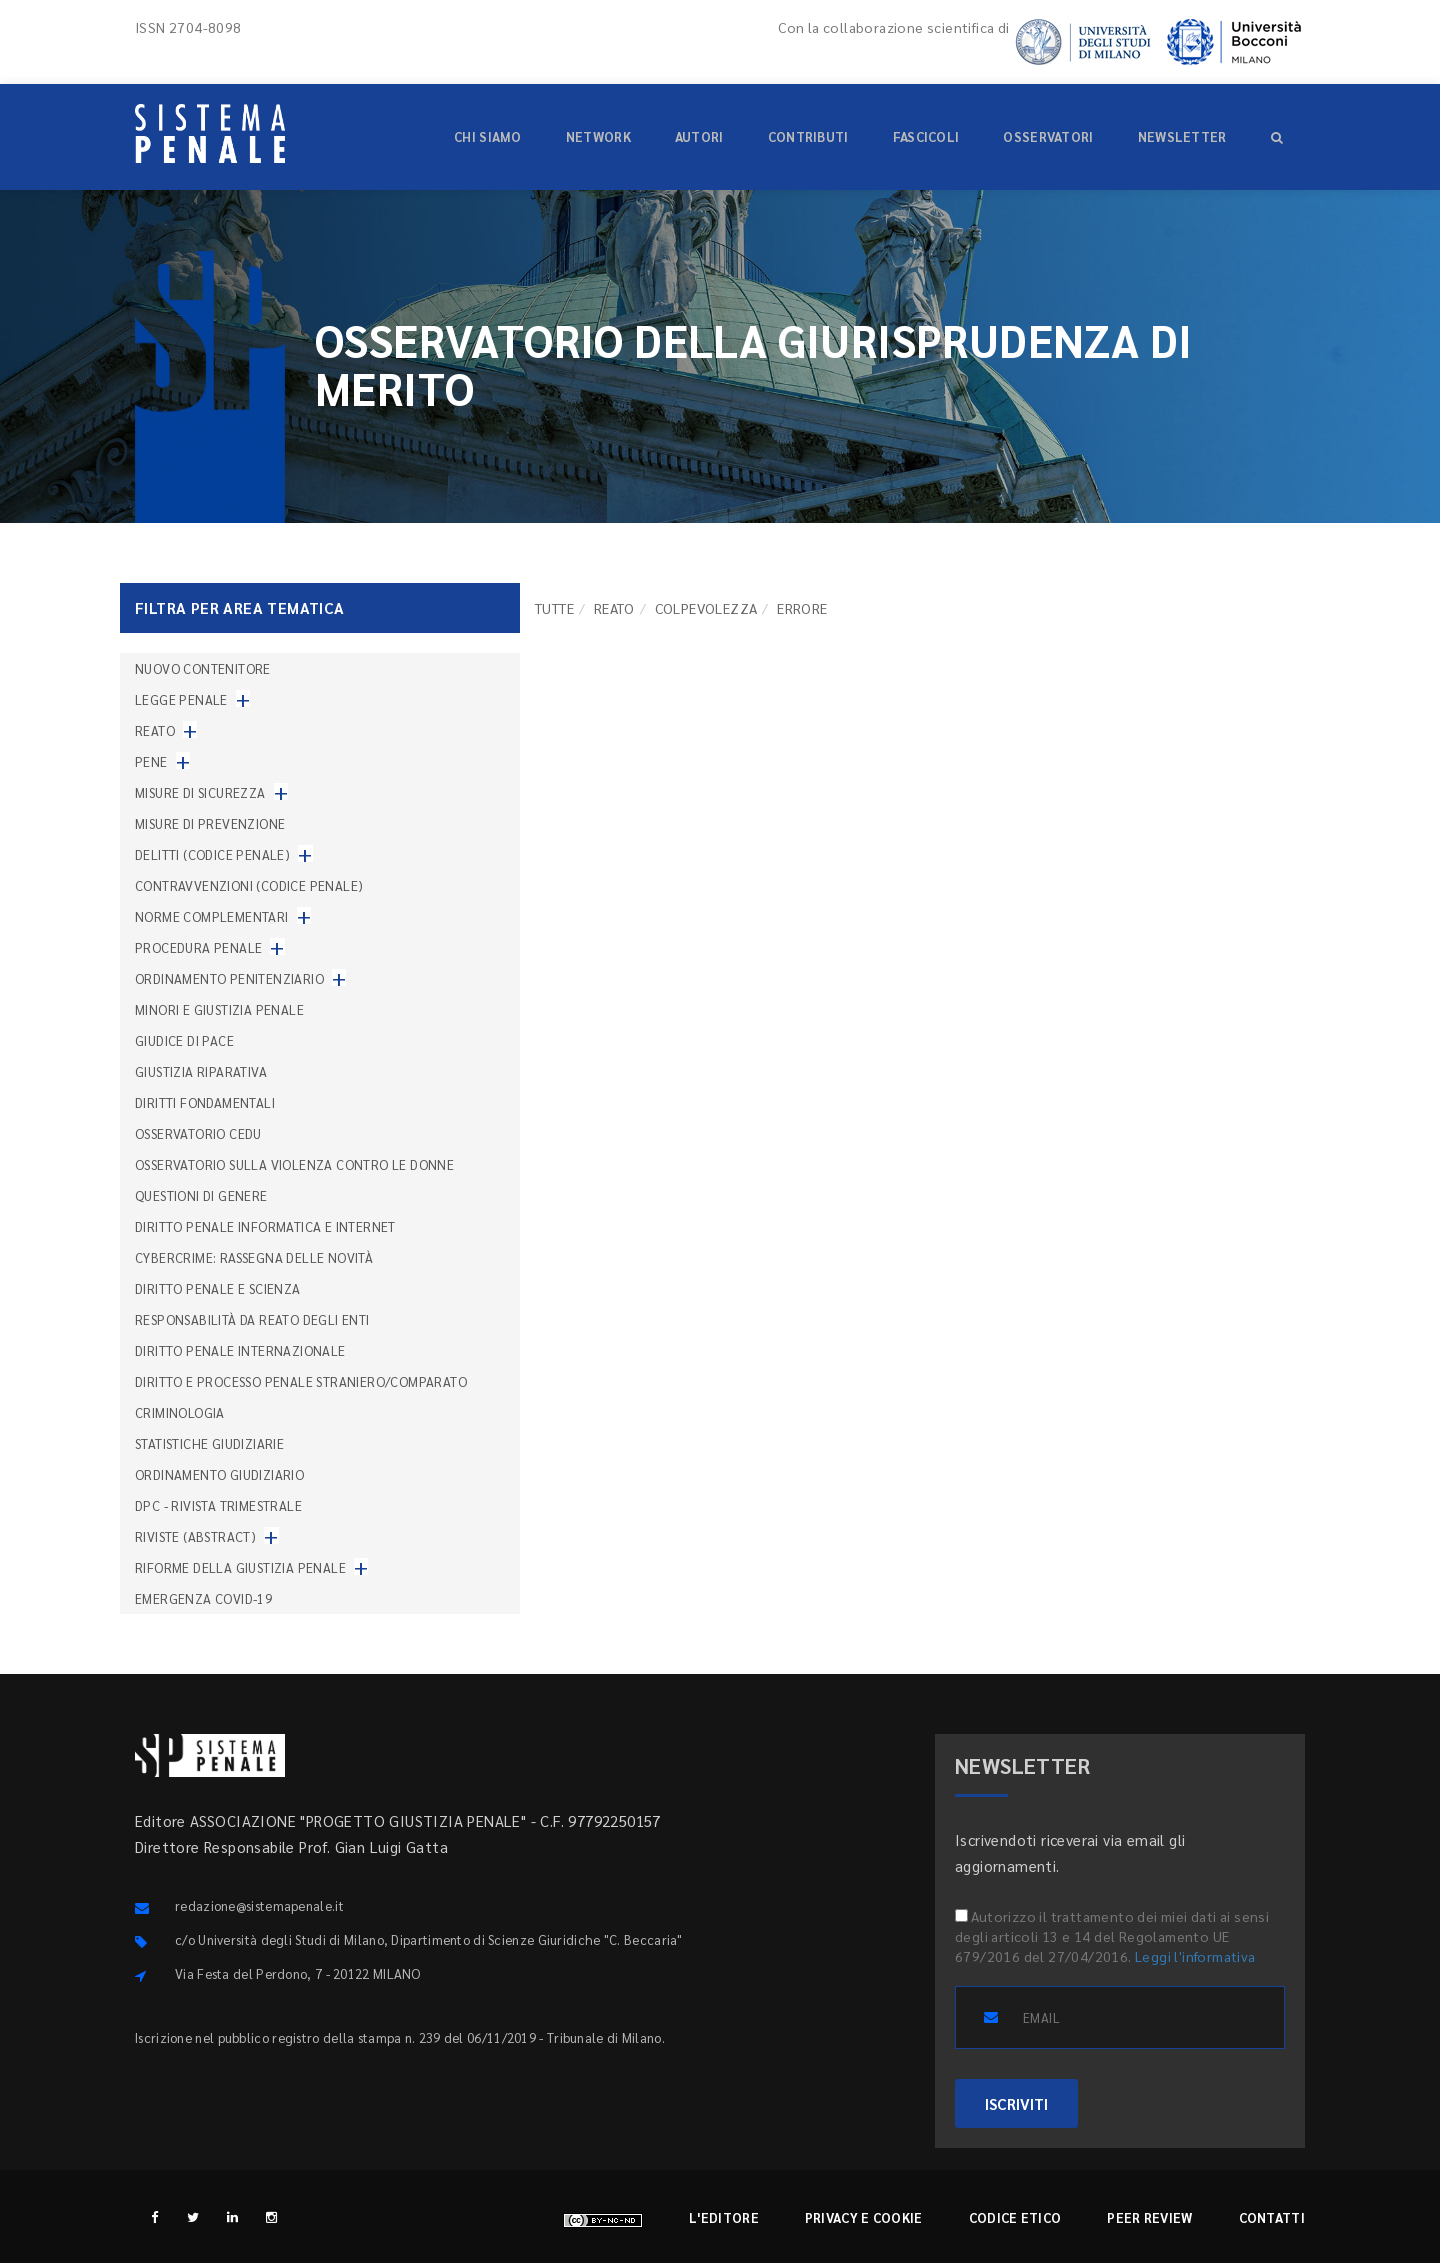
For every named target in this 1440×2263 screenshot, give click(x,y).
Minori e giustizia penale (219, 1009)
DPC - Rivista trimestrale (218, 1505)
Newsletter (1182, 136)
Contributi (808, 136)
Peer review (1149, 2217)
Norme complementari (212, 916)
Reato (614, 608)
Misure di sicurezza (200, 792)
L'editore (724, 2217)
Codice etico (1015, 2217)
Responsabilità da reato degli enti (252, 1319)
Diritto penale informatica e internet (265, 1226)
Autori (699, 136)
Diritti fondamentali (205, 1102)
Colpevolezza (706, 608)
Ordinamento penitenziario (229, 978)
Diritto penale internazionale (240, 1350)
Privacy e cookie (864, 2217)
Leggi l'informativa (1195, 1956)
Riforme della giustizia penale (240, 1567)
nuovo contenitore (203, 668)
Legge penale (181, 699)
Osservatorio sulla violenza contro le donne (294, 1164)
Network (598, 136)
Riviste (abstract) (195, 1536)
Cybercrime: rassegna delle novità (254, 1257)
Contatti (1272, 2217)
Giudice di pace (184, 1040)
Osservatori (1048, 136)
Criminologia (180, 1412)
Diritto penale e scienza (218, 1288)
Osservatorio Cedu (198, 1133)
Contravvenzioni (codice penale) (249, 885)
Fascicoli (926, 136)
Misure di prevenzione (210, 823)
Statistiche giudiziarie (209, 1443)
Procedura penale (198, 947)
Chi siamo (488, 136)
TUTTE (554, 608)
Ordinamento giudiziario (219, 1474)
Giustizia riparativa (201, 1071)
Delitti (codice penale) (212, 854)
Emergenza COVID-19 (203, 1598)
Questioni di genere (201, 1195)
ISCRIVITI (1016, 2103)
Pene (151, 761)
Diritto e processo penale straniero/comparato (301, 1381)
